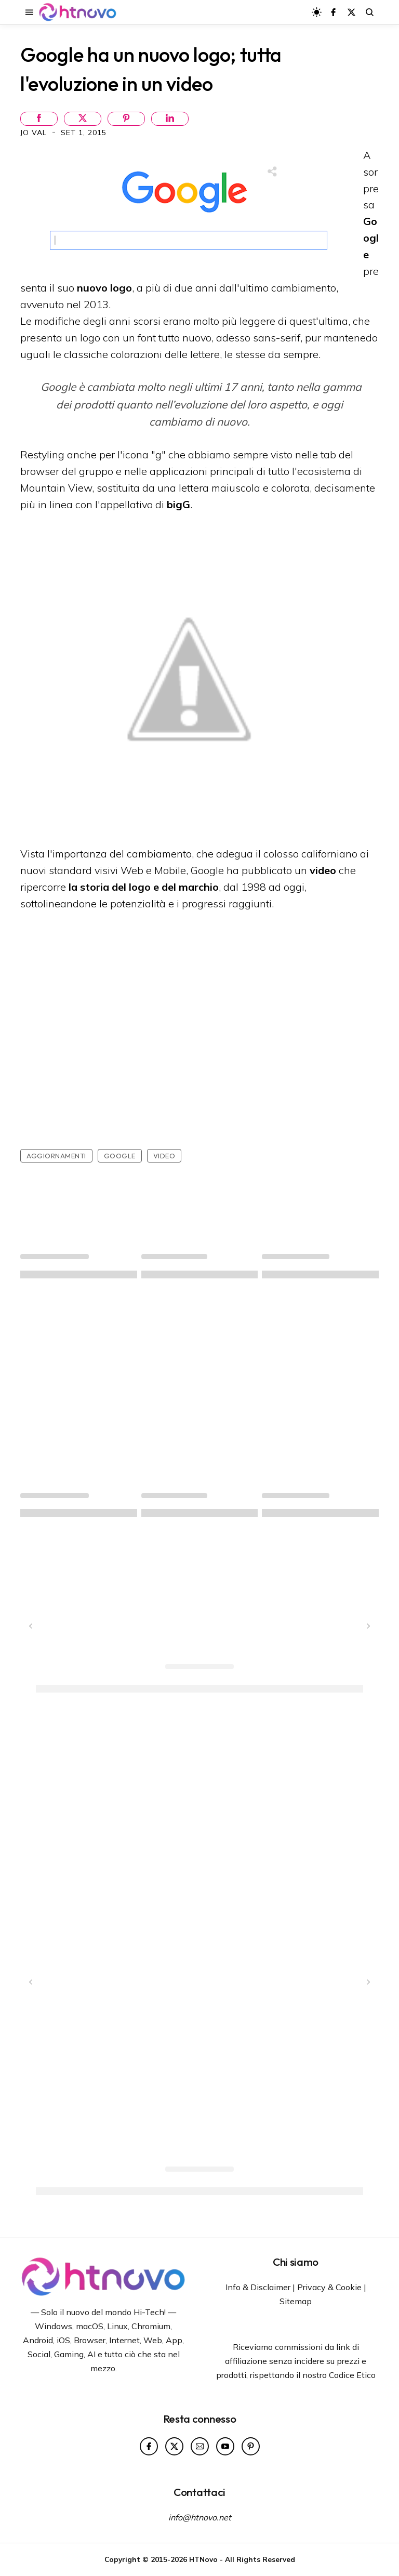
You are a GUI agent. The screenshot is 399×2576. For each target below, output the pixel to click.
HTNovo (203, 2559)
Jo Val (34, 132)
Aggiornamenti (56, 1156)
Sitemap (296, 2301)
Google (120, 1156)
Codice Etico (352, 2375)
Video (164, 1156)
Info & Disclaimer (257, 2287)
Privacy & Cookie (329, 2287)
